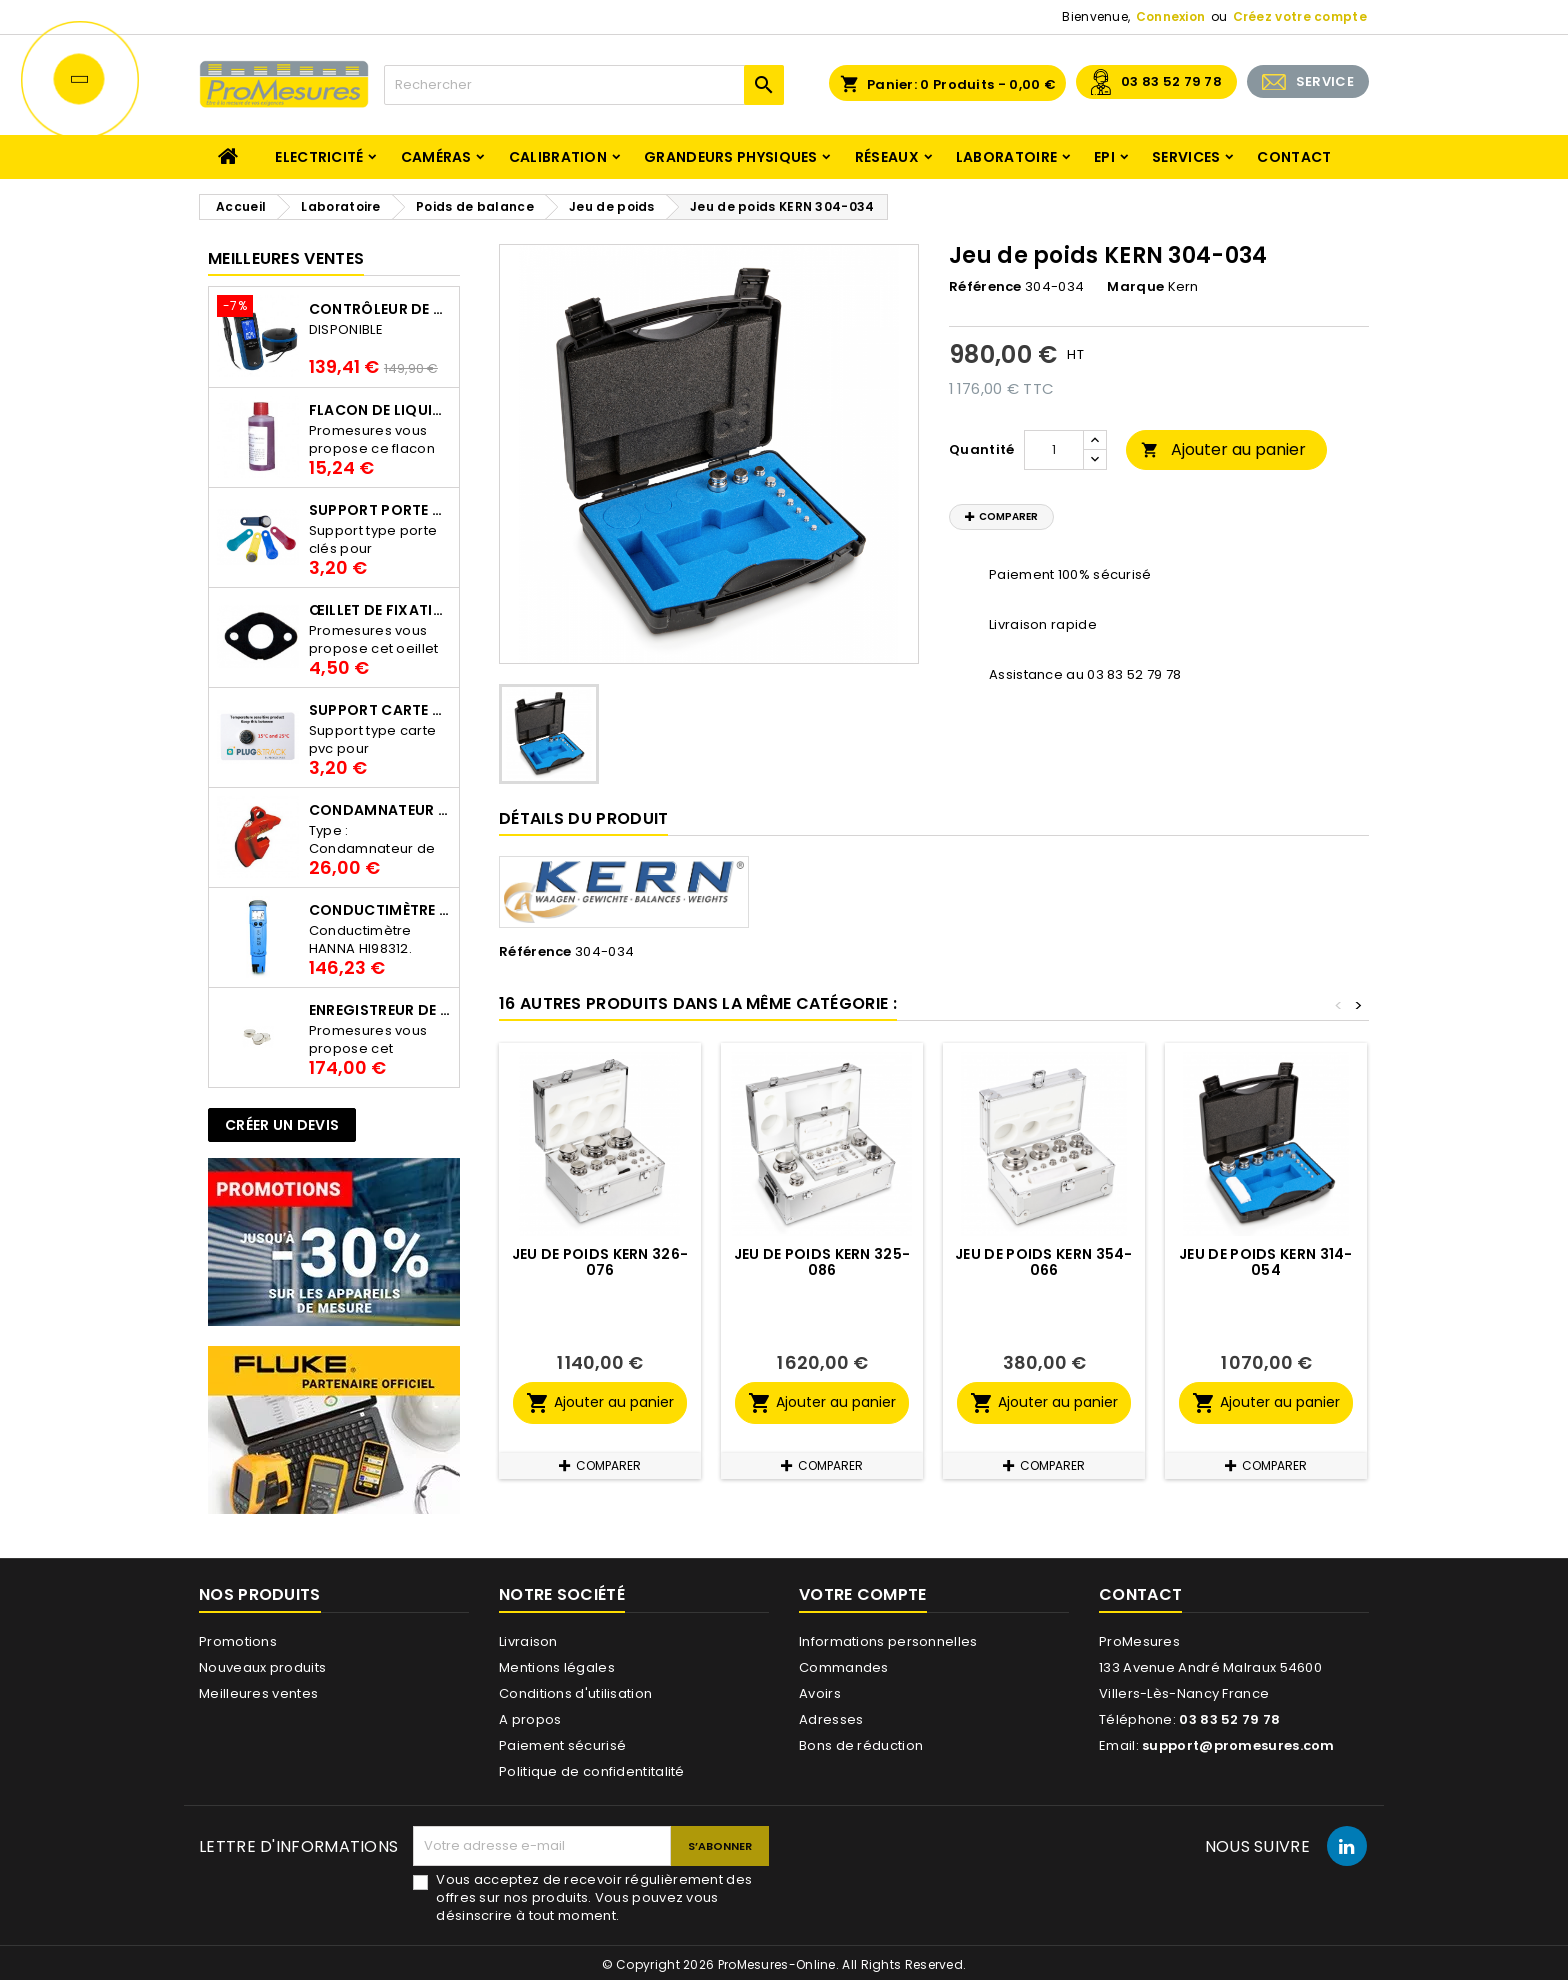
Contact (1294, 157)
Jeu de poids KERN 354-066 (1044, 1262)
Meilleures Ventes (286, 258)
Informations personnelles (888, 1641)
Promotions (238, 1641)
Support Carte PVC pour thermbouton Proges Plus (380, 710)
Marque (1135, 287)
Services (1186, 157)
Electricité (319, 157)
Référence (985, 287)
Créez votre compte (1300, 16)
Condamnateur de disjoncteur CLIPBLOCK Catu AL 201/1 (380, 810)
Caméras (436, 157)
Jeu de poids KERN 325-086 (822, 1262)
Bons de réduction (861, 1745)
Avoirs (820, 1693)
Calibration (558, 157)
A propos (530, 1719)
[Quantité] (1054, 450)
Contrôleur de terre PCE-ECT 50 (380, 309)
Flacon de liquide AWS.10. (380, 410)
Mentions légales (557, 1667)
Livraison (528, 1641)
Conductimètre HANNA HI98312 (380, 910)
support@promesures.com (1238, 1745)
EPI (1104, 157)
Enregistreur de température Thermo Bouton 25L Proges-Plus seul (380, 1010)
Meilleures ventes (258, 1693)
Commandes (844, 1667)
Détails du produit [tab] (583, 818)
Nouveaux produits (262, 1667)
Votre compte (863, 1594)
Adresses (831, 1719)
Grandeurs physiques (731, 157)
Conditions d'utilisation (575, 1693)
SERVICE (1325, 81)
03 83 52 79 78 (1171, 81)
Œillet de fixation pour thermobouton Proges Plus (380, 610)
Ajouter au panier (1223, 449)
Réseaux (887, 157)
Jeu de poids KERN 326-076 (600, 1262)
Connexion (1171, 16)
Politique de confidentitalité (592, 1771)
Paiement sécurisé (562, 1745)
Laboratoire (1006, 157)
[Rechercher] (584, 85)
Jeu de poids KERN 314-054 (1266, 1262)
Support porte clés (380, 510)
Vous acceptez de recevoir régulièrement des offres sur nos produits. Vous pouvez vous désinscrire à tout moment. (594, 1898)
